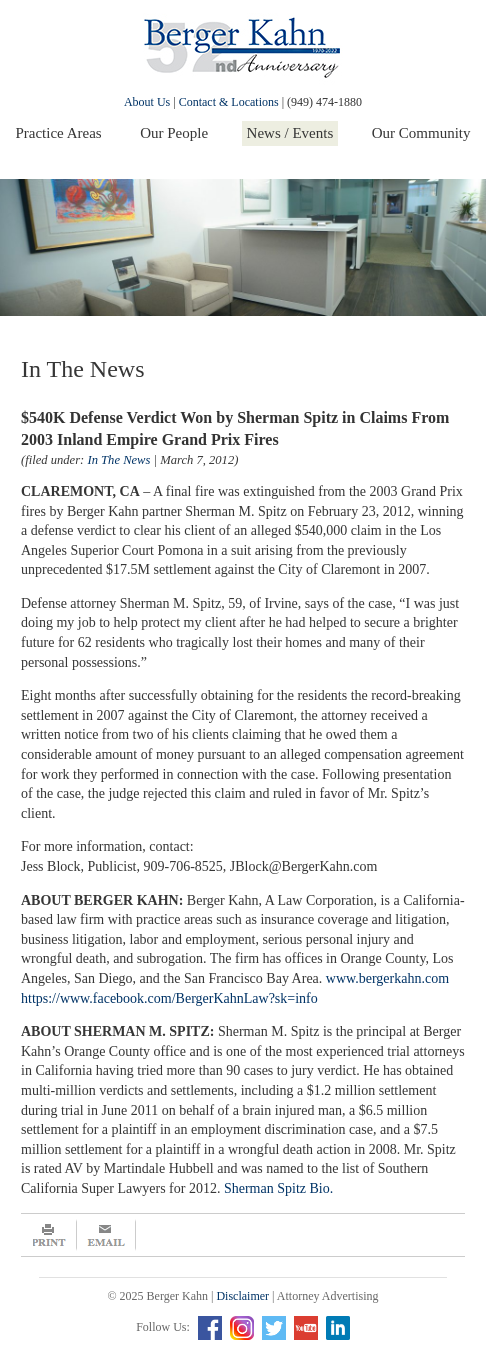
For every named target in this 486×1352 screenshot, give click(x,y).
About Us (147, 102)
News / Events (290, 133)
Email (106, 1235)
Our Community (421, 133)
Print (49, 1235)
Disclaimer (242, 1296)
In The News (118, 460)
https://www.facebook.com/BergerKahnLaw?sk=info (169, 998)
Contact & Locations (229, 102)
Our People (174, 133)
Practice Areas (58, 133)
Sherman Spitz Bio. (278, 1188)
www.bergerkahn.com (387, 978)
